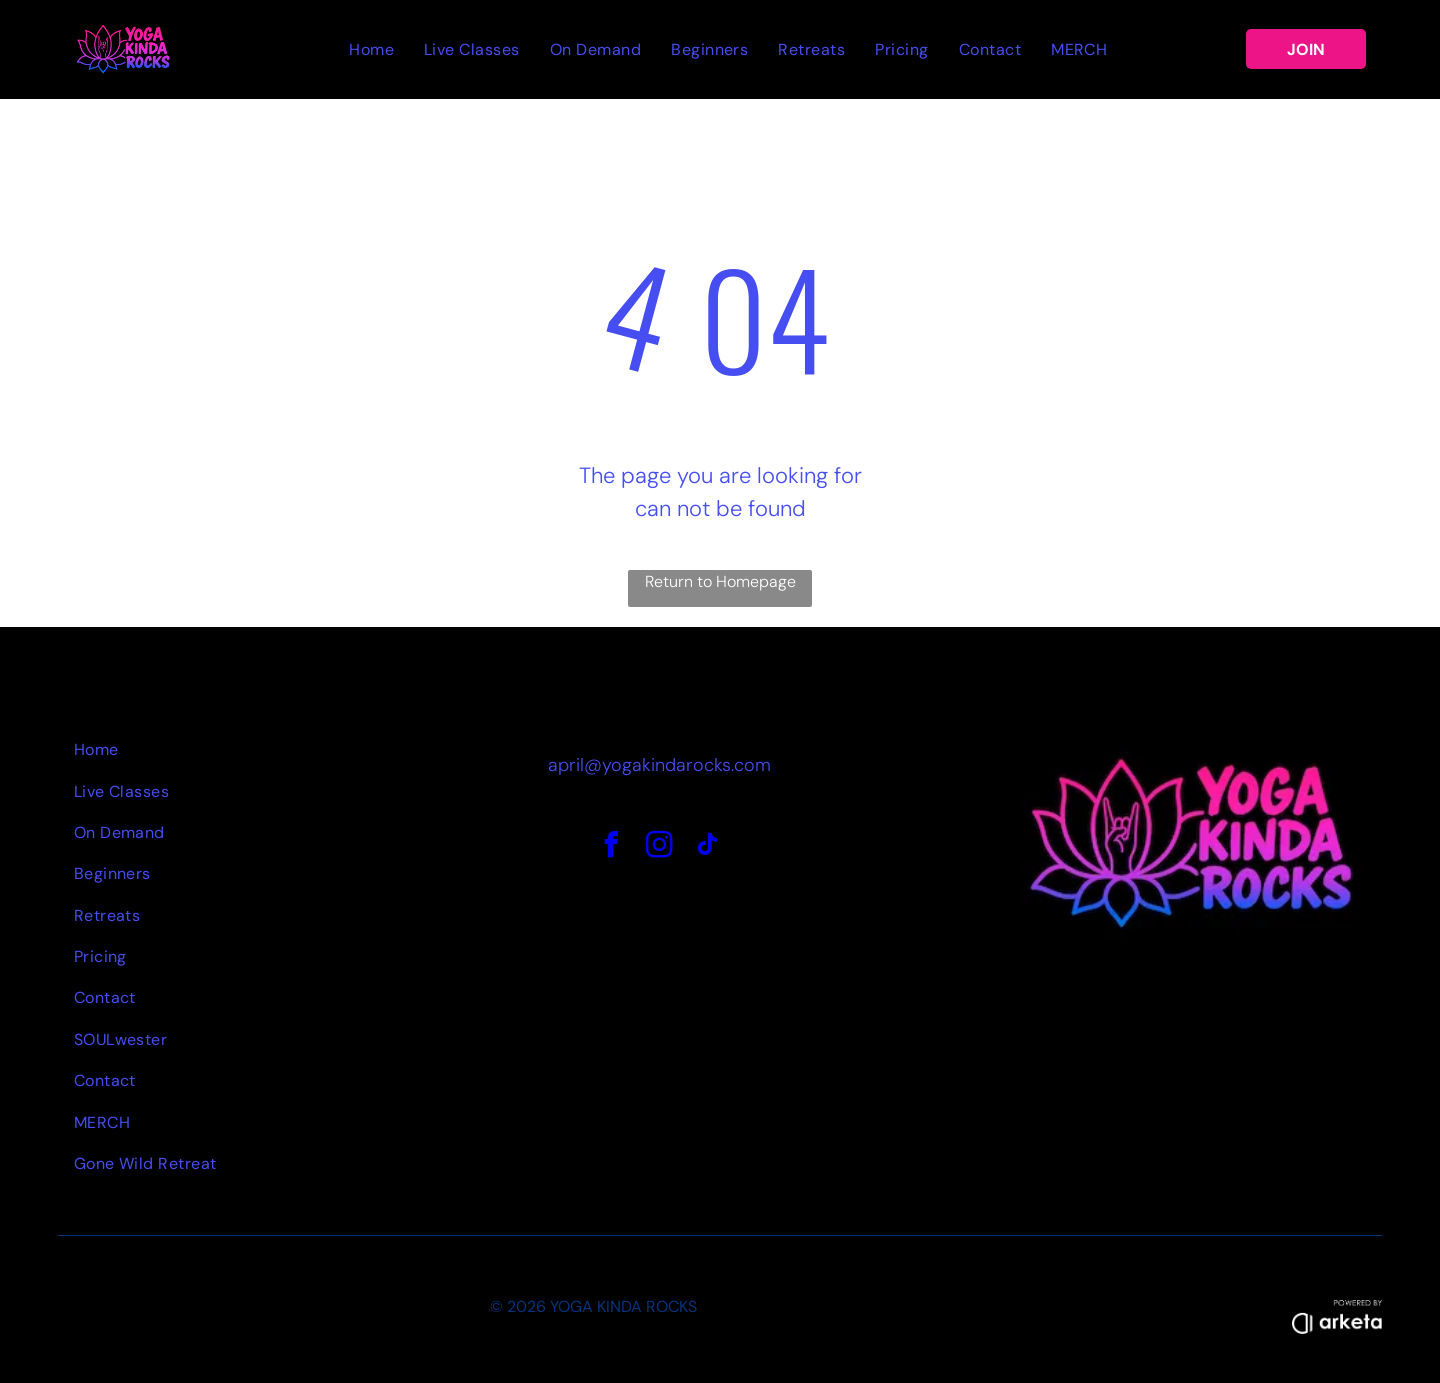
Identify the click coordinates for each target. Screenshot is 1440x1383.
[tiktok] (707, 847)
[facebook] (611, 847)
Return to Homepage (720, 581)
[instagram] (659, 847)
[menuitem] (371, 49)
